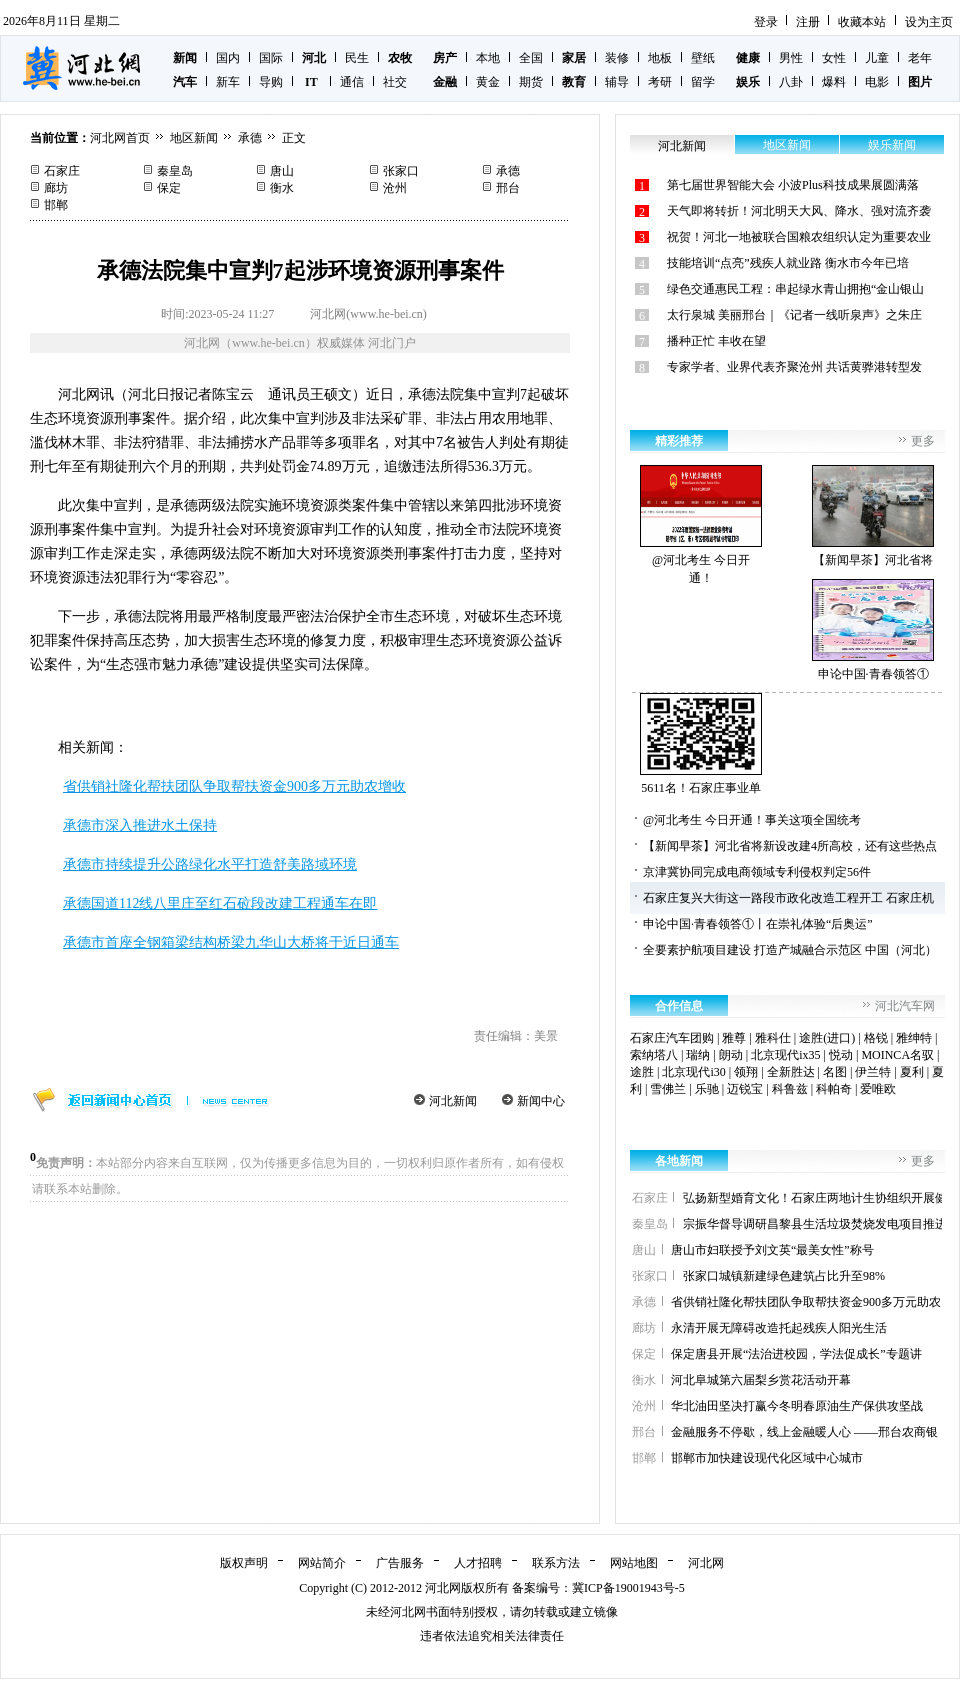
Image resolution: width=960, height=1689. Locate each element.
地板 (660, 58)
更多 (923, 441)
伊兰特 (873, 1072)
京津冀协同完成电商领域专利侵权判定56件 (757, 872)
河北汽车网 (905, 1006)
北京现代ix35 (785, 1055)
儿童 (877, 58)
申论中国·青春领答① (873, 630)
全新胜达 (791, 1072)
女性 (834, 58)
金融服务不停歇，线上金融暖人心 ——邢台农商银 (804, 1432)
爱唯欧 (878, 1089)
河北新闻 (453, 1101)
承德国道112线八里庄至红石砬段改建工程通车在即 (220, 903)
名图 (835, 1072)
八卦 (791, 82)
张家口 (401, 171)
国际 (271, 58)
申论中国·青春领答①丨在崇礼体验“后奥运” (758, 924)
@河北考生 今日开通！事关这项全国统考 (752, 820)
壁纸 (703, 58)
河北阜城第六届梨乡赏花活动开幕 (761, 1380)
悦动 (841, 1055)
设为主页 (929, 22)
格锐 (876, 1038)
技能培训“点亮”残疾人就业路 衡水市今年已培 (788, 263)
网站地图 (634, 1563)
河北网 (706, 1563)
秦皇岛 (175, 171)
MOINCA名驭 (897, 1055)
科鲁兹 (790, 1089)
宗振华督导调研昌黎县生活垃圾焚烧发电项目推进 (815, 1224)
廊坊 (56, 188)
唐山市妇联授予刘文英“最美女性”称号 (772, 1250)
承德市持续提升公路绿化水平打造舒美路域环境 (210, 864)
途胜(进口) (827, 1038)
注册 (808, 22)
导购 (271, 82)
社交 (395, 82)
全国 (531, 58)
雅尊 (734, 1038)
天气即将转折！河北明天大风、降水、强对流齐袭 (799, 211)
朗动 (731, 1055)
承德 (250, 138)
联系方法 (556, 1563)
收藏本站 (862, 22)
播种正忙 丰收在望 (716, 341)
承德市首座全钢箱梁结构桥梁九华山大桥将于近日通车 (231, 942)
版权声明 (244, 1563)
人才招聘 (478, 1563)
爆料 (834, 82)
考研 (660, 82)
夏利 (912, 1072)
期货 (531, 82)
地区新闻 (194, 138)
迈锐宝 (745, 1089)
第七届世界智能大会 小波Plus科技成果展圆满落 (793, 185)
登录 (766, 22)
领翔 (746, 1072)
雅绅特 (914, 1038)
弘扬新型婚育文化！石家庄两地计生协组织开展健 (815, 1198)
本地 (488, 58)
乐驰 (707, 1089)
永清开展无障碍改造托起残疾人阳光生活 (779, 1328)
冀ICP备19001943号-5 (628, 1588)
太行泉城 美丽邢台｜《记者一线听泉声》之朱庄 (794, 315)
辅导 (617, 82)
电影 (877, 82)
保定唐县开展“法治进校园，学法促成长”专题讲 (796, 1354)
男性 (791, 58)
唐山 (282, 171)
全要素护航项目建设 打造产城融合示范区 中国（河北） (790, 950)
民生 (357, 58)
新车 (228, 82)
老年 (920, 58)
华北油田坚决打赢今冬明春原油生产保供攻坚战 (797, 1406)
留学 (703, 82)
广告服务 (400, 1563)
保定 (169, 188)
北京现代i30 (693, 1072)
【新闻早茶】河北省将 (873, 516)
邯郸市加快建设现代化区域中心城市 (767, 1458)
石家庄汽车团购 (672, 1038)
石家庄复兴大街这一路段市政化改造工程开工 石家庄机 (788, 898)
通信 (352, 82)
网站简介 (322, 1563)
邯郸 (56, 205)
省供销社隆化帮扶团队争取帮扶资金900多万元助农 (806, 1302)
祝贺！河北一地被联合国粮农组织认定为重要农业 (799, 237)
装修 (617, 58)
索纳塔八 (654, 1055)
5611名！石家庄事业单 (701, 744)
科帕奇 (834, 1089)
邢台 (508, 188)
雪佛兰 (668, 1089)
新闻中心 (541, 1101)
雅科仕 (773, 1038)
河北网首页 (120, 138)
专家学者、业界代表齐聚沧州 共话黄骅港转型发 (794, 367)
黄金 (488, 82)
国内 (228, 58)
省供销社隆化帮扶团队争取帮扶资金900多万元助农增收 (234, 786)
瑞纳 (698, 1055)
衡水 (282, 188)
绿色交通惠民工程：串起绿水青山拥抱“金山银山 (795, 289)
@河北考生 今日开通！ (701, 525)
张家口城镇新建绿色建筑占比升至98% (784, 1276)
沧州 (395, 188)
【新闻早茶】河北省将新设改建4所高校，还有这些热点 (790, 846)
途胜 (642, 1072)
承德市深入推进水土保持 (140, 825)
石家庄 (62, 171)
